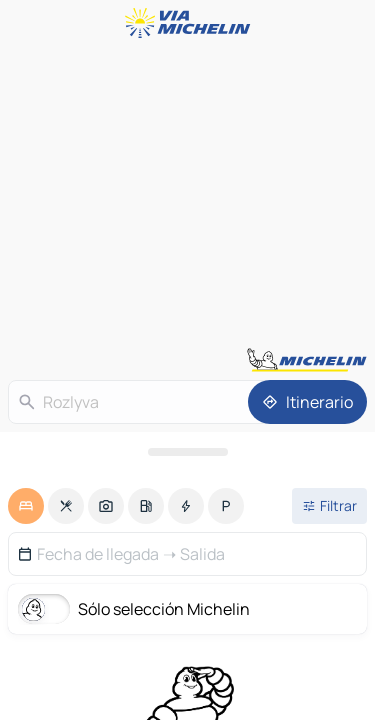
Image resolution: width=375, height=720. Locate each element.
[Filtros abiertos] (329, 506)
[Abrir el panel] (187, 452)
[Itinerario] (307, 402)
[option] (26, 506)
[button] (187, 554)
